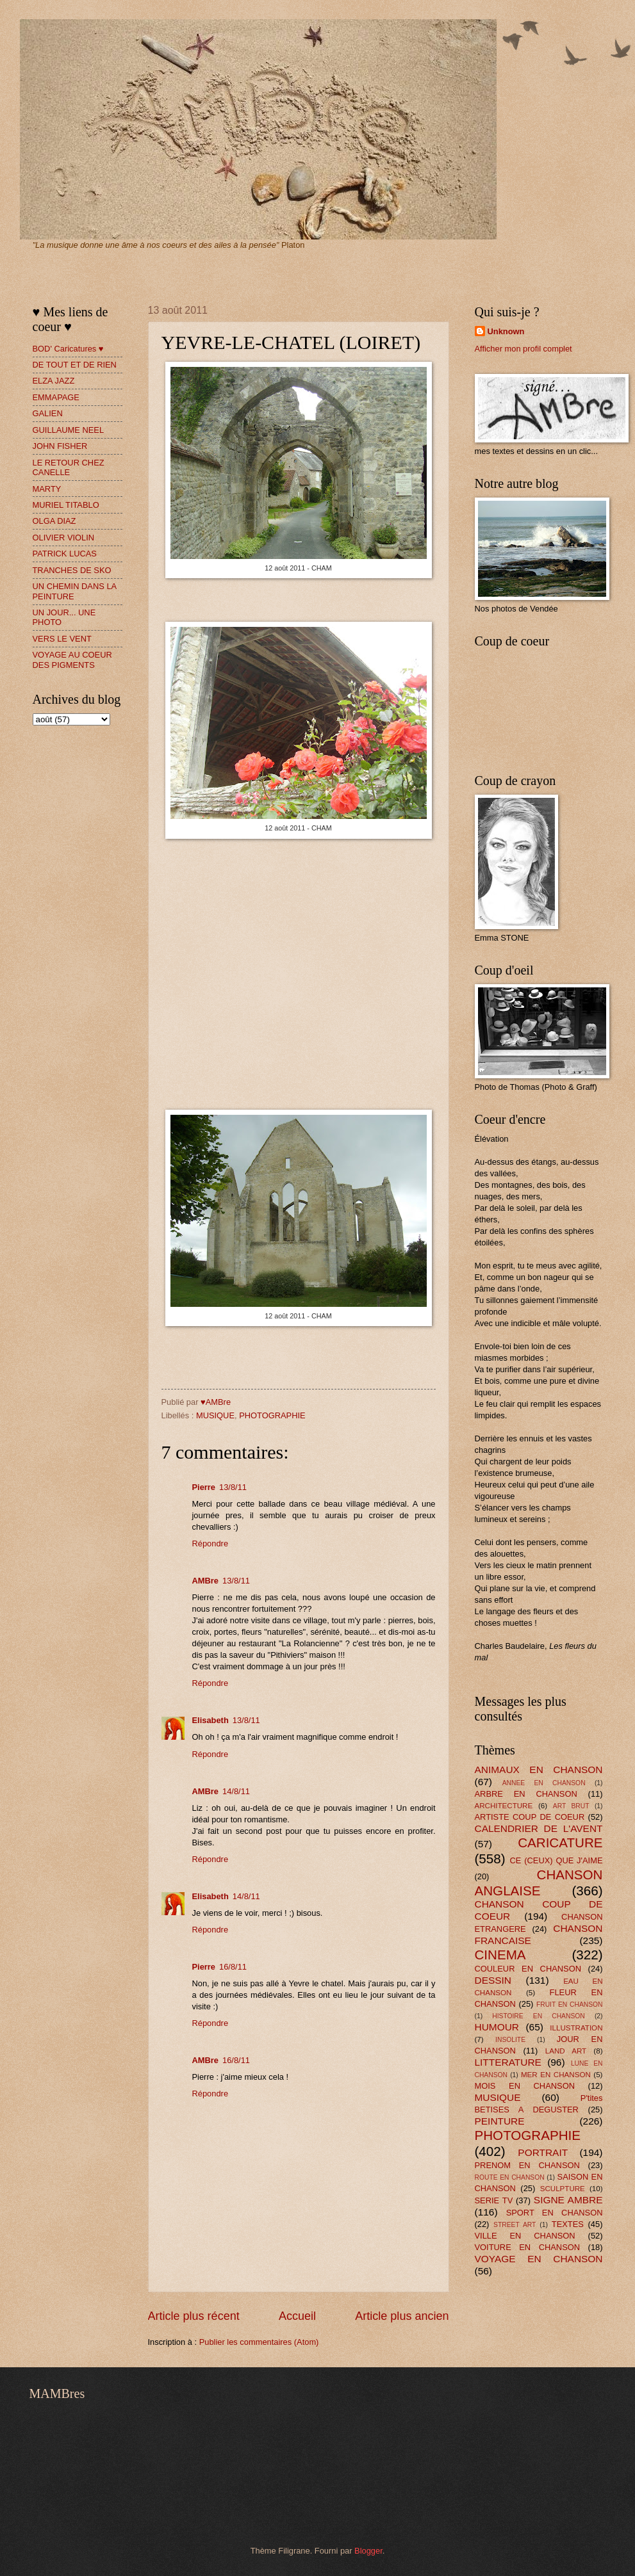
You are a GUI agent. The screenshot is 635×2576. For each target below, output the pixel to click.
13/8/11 (233, 1487)
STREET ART (514, 2224)
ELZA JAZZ (54, 380)
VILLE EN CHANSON (525, 2235)
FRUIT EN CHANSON (569, 2004)
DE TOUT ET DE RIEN (75, 364)
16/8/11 (233, 1967)
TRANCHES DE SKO (72, 570)
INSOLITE (510, 2039)
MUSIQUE (215, 1415)
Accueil (297, 2316)
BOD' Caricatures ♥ (68, 348)
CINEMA (500, 1954)
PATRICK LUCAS (65, 553)
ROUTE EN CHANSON (510, 2177)
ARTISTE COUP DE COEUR (530, 1817)
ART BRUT (571, 1806)
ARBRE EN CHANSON (526, 1794)
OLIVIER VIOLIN (64, 537)
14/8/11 (236, 1791)
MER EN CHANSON (556, 2074)
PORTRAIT (543, 2152)
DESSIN (493, 1980)
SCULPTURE (562, 2188)
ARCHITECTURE (504, 1806)
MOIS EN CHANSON (525, 2086)
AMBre (205, 1580)
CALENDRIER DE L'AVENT (539, 1828)
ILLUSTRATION (576, 2028)
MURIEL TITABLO (66, 505)
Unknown (506, 331)
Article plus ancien (402, 2316)
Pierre (204, 1487)
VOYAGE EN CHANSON (539, 2258)
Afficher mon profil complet (523, 348)
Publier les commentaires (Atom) (259, 2342)
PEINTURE (500, 2121)
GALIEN (48, 413)
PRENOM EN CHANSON (527, 2165)
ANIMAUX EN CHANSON (539, 1769)
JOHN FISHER (60, 446)
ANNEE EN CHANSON (544, 1782)
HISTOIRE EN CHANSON (538, 2016)
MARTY (47, 489)
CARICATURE (560, 1842)
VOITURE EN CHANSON (528, 2247)
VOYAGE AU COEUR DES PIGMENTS (72, 659)
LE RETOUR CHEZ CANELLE (68, 467)
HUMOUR (497, 2026)
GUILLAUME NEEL (68, 430)
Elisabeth (210, 1720)
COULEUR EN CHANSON (528, 1968)
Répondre (210, 1543)
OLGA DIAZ (54, 521)
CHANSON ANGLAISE (539, 1882)
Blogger (368, 2551)
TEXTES (568, 2224)
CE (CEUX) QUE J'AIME (556, 1860)
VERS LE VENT (62, 639)
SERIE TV (494, 2200)
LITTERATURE (508, 2062)
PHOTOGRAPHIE (272, 1415)
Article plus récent (194, 2316)
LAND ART (565, 2051)
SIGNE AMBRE (568, 2199)
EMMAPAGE (56, 397)
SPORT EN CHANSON (554, 2212)
